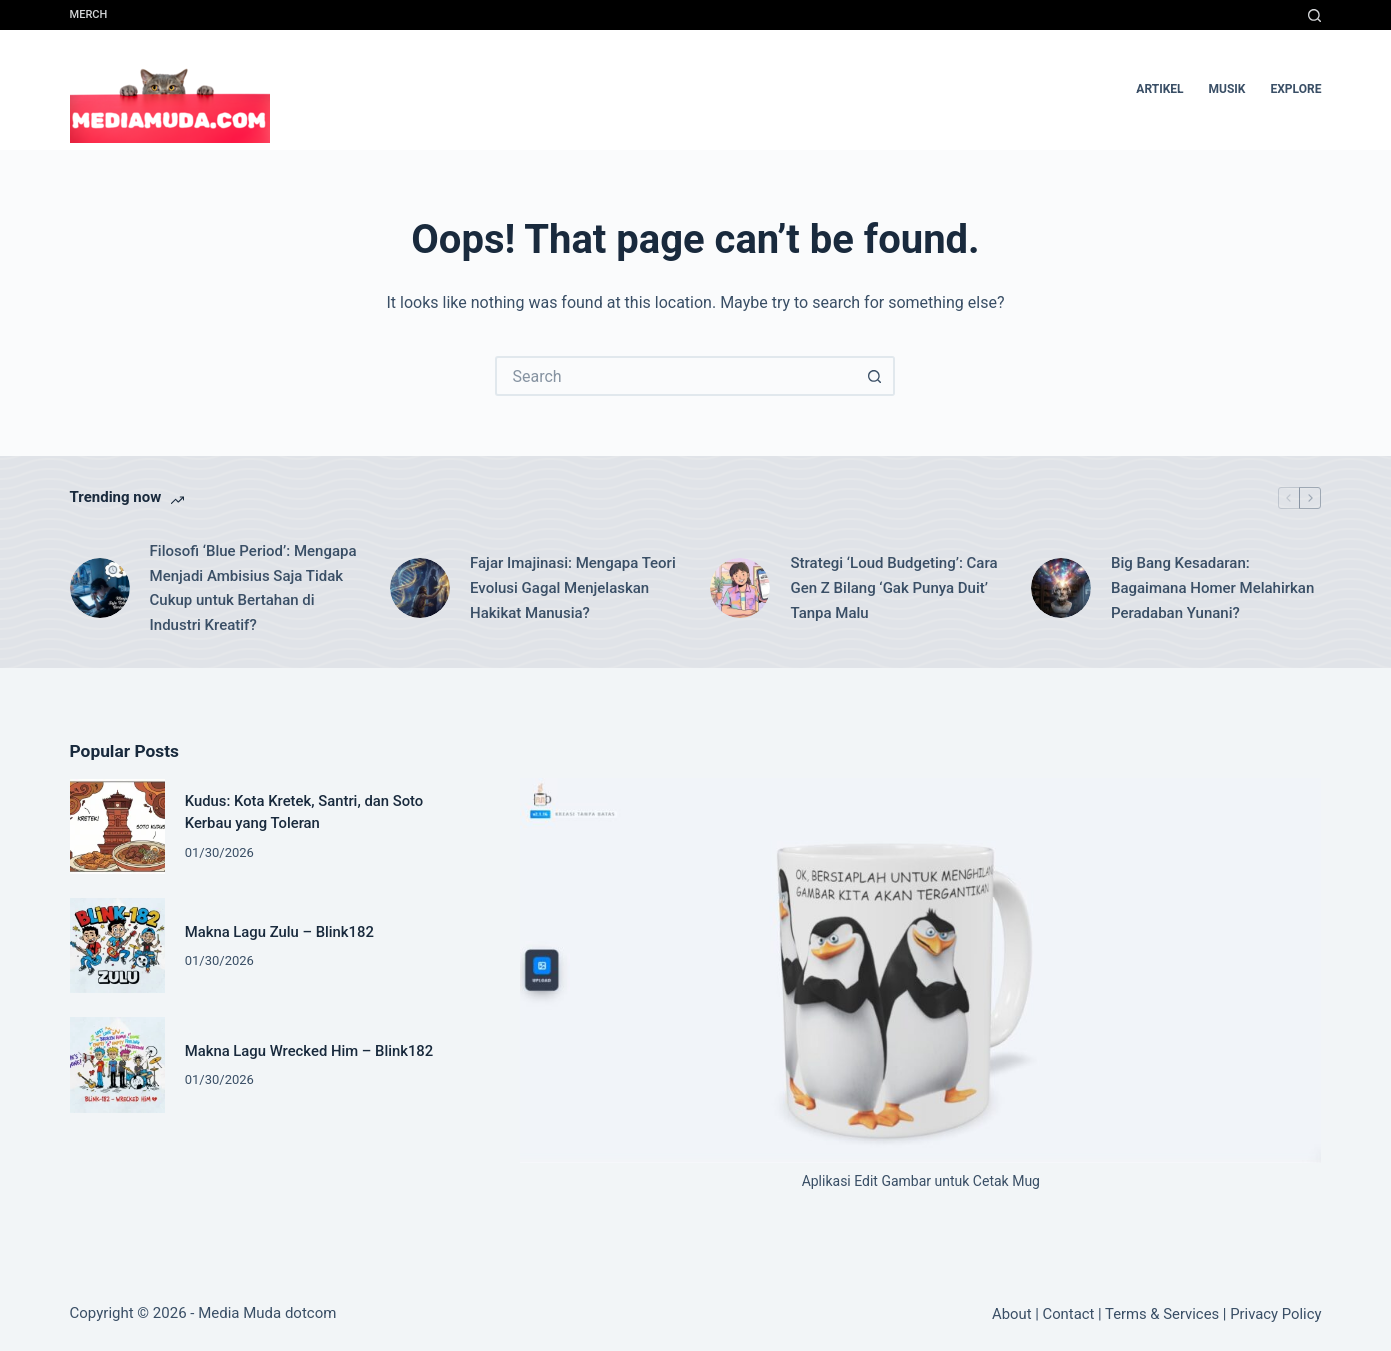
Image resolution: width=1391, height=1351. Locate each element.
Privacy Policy (1275, 1314)
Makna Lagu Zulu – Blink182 (279, 932)
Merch (89, 14)
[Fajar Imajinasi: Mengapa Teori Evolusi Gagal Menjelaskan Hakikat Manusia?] (420, 588)
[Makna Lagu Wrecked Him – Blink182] (117, 1064)
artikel (1159, 89)
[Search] (1314, 15)
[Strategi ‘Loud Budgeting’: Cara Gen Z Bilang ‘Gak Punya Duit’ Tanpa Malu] (740, 588)
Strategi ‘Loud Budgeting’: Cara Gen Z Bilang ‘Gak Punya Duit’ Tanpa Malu (893, 588)
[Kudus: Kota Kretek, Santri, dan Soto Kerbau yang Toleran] (117, 826)
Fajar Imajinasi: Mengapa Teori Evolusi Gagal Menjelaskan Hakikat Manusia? (573, 588)
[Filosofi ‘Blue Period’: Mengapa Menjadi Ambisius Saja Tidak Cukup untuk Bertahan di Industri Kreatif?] (100, 588)
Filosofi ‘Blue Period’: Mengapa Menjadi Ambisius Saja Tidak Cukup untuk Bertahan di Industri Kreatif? (253, 588)
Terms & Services (1162, 1314)
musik (1227, 89)
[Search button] (875, 376)
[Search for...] (675, 376)
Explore (1296, 89)
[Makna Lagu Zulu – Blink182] (117, 945)
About (1011, 1314)
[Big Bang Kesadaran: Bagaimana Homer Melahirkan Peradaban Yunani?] (1061, 588)
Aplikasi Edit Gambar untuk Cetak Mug (921, 1181)
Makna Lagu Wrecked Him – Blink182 (309, 1051)
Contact (1068, 1314)
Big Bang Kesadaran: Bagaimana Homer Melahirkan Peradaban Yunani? (1212, 588)
